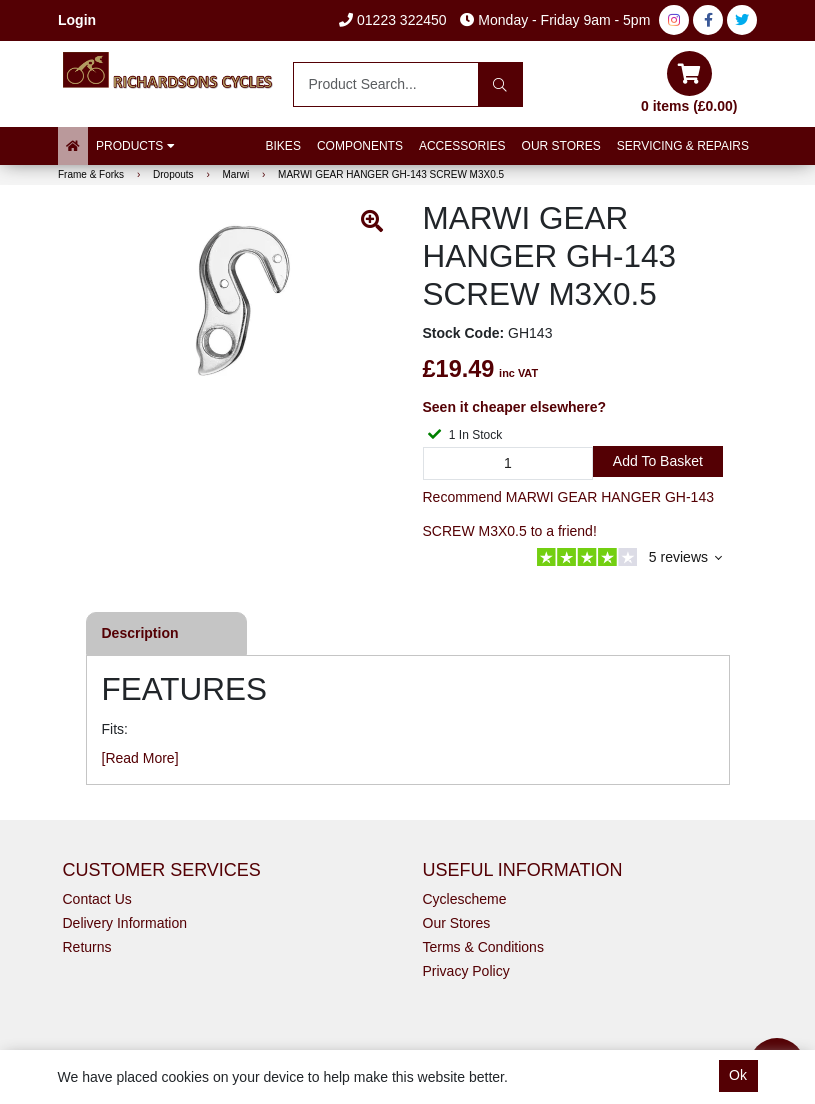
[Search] (500, 84)
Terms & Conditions (483, 947)
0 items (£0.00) (689, 82)
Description (140, 633)
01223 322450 (392, 20)
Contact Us (97, 899)
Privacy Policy (466, 971)
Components (360, 146)
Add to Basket (658, 461)
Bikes (283, 146)
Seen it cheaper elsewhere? (515, 407)
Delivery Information (125, 923)
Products (135, 146)
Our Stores (561, 146)
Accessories (462, 146)
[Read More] (140, 758)
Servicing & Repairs (683, 146)
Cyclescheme (465, 899)
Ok (738, 1075)
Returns (87, 947)
